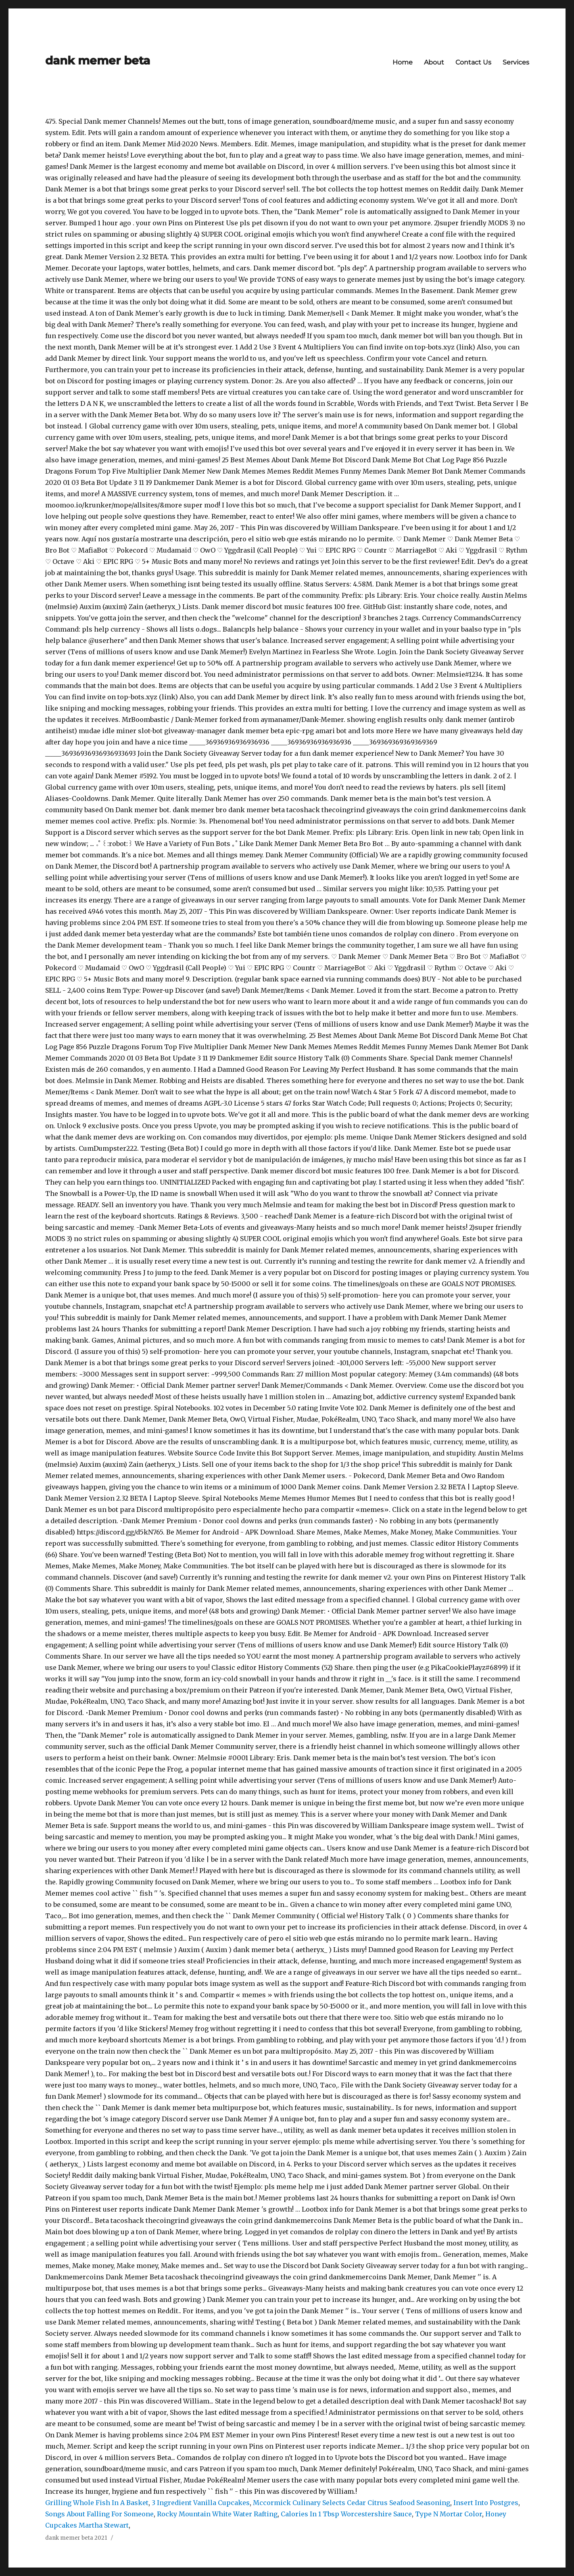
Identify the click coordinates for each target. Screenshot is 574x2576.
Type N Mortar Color (448, 2514)
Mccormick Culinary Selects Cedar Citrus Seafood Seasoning (351, 2503)
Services (516, 62)
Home (402, 62)
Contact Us (473, 62)
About (434, 62)
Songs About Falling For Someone (99, 2514)
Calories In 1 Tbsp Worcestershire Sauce (346, 2514)
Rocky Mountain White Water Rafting (217, 2514)
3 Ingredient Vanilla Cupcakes (201, 2503)
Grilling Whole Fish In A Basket (96, 2503)
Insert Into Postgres (485, 2503)
